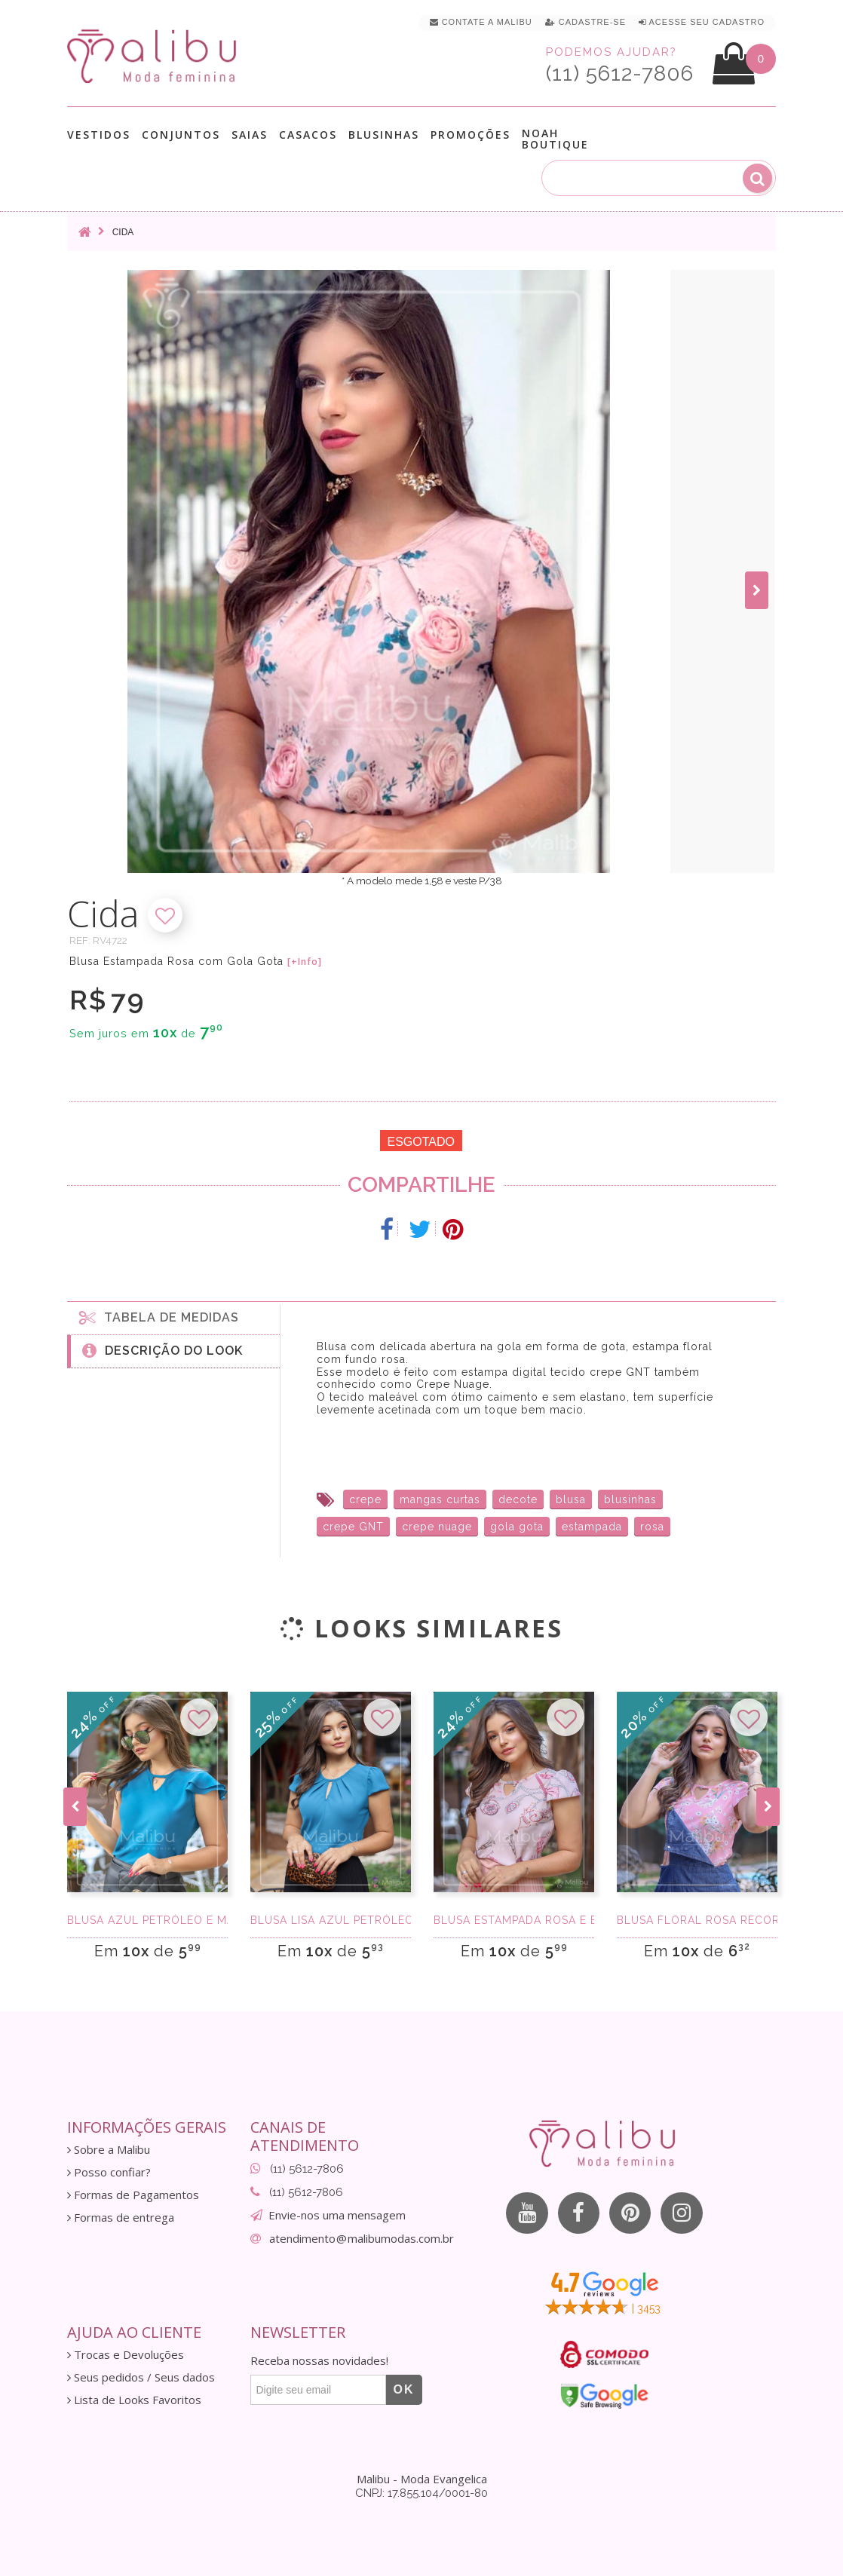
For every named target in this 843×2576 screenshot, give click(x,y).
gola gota (517, 1527)
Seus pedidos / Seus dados (141, 2377)
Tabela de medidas (159, 1317)
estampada (592, 1527)
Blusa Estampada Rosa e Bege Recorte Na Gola (514, 1920)
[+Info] (304, 962)
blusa (571, 1499)
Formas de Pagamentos (133, 2195)
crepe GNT (353, 1527)
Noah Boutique (555, 138)
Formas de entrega (120, 2217)
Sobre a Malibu (108, 2150)
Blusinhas (383, 134)
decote (518, 1499)
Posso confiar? (109, 2172)
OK (404, 2389)
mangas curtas (440, 1499)
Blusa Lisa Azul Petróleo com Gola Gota (330, 1920)
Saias (249, 134)
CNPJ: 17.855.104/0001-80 (421, 2493)
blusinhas (630, 1499)
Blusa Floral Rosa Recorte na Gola (697, 1920)
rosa (652, 1527)
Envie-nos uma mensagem (337, 2215)
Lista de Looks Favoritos (134, 2400)
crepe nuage (437, 1527)
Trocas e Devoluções (125, 2355)
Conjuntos (181, 134)
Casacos (308, 134)
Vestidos (98, 134)
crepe (365, 1499)
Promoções (470, 134)
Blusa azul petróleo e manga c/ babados (147, 1920)
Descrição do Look (162, 1350)
